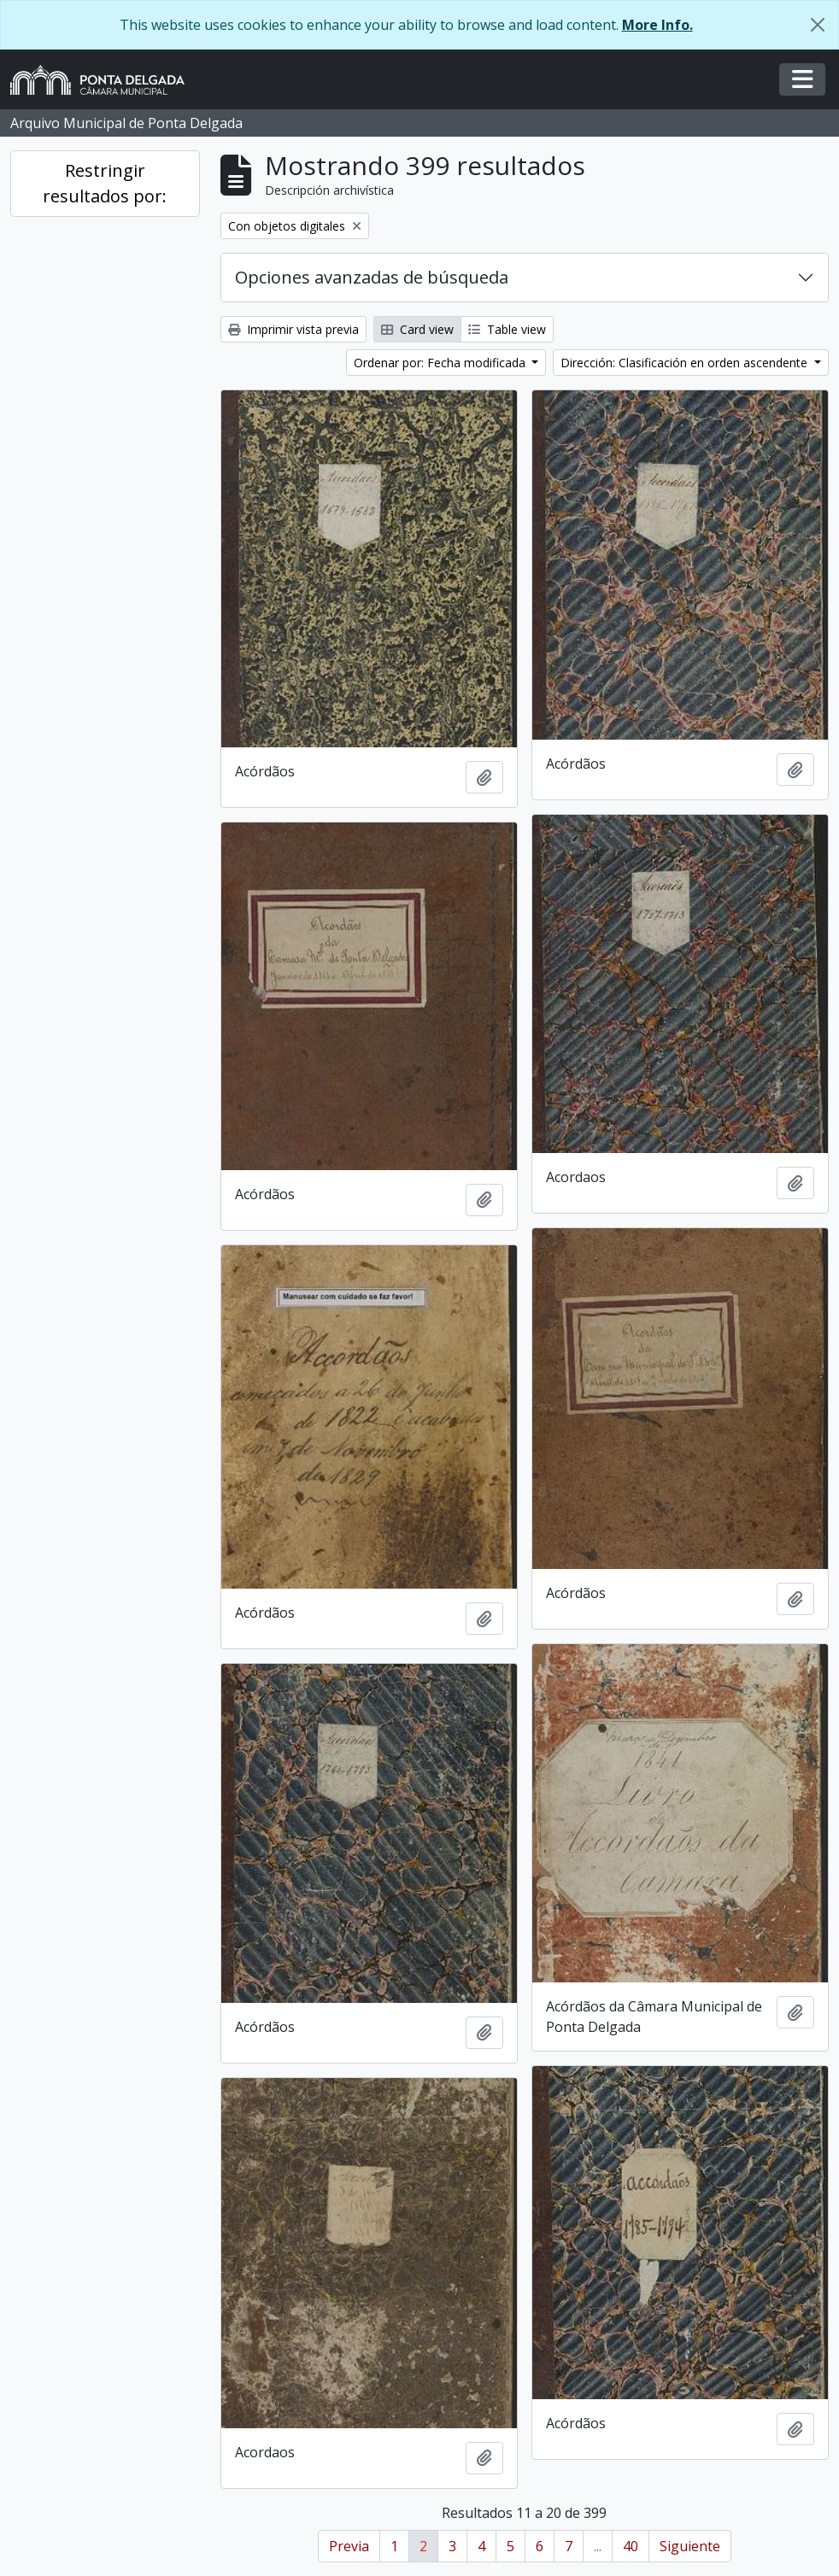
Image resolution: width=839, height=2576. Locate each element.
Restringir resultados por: (105, 183)
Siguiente (690, 2546)
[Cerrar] (817, 25)
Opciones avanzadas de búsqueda (371, 277)
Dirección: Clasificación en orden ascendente (685, 362)
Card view (417, 329)
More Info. (657, 24)
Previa (349, 2546)
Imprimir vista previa (293, 329)
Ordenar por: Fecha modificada (441, 362)
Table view (507, 329)
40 (630, 2546)
